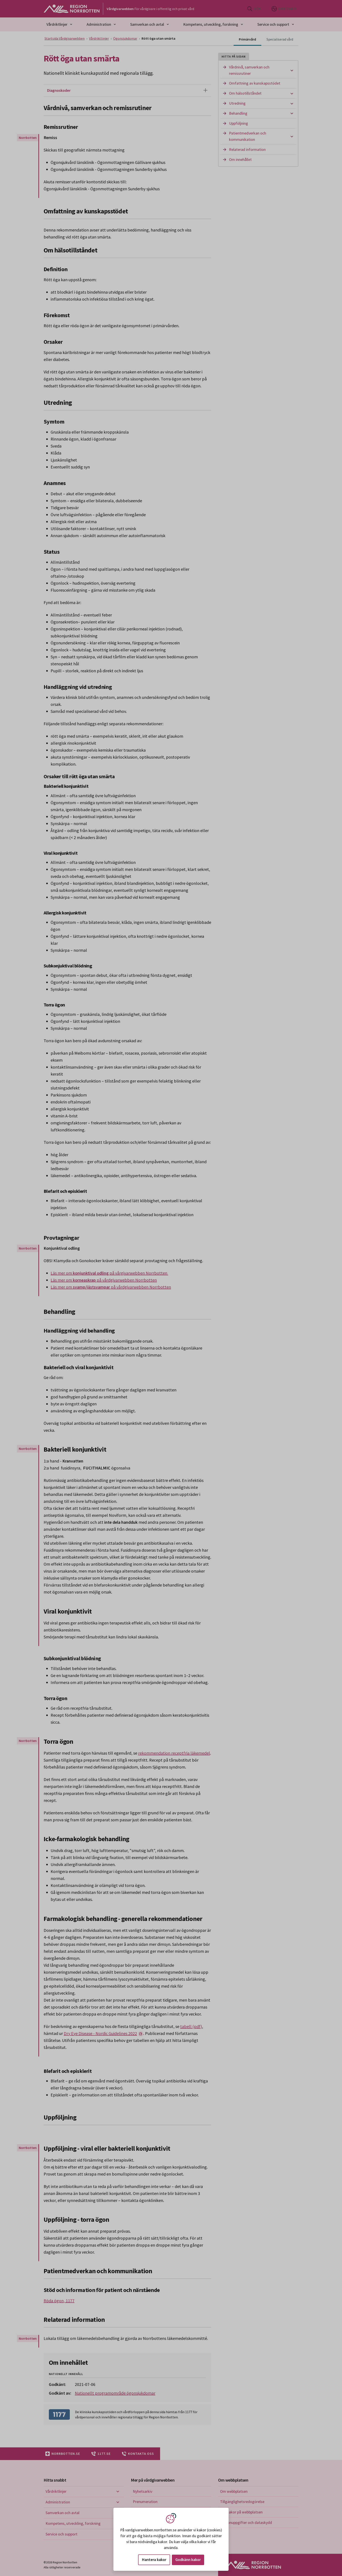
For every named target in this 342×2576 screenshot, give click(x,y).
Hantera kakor (154, 2559)
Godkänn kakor (188, 2559)
